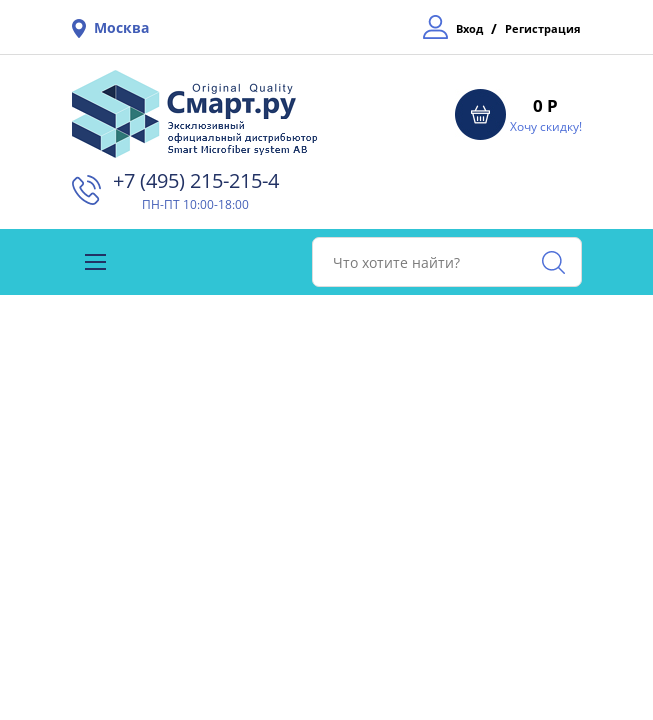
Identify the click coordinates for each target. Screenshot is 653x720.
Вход (469, 28)
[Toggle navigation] (95, 262)
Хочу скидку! (546, 126)
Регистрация (543, 28)
